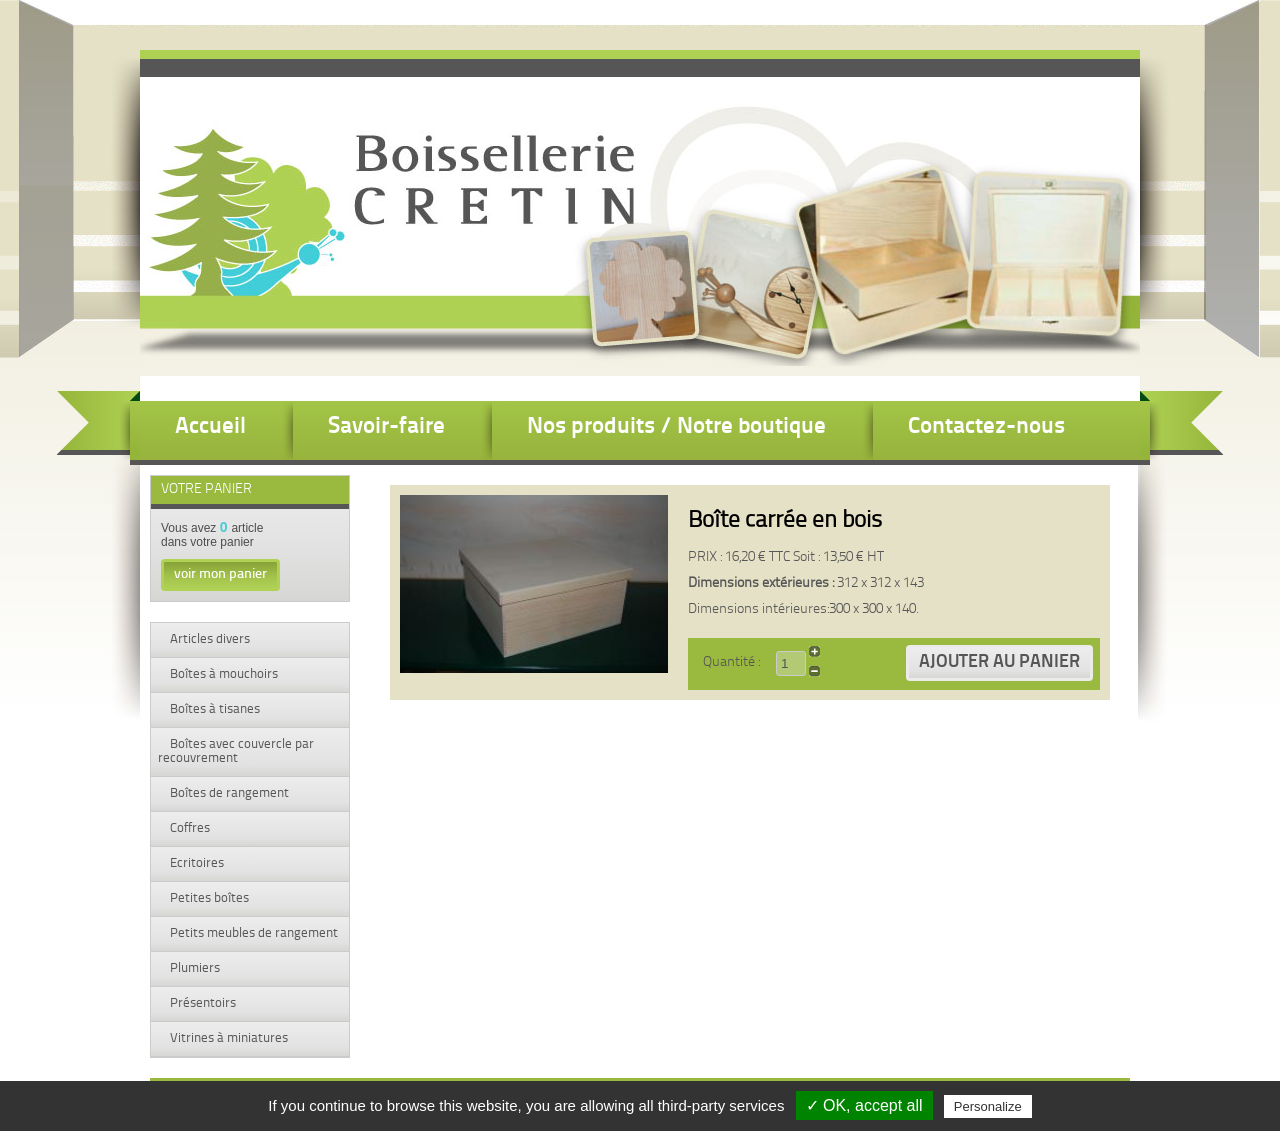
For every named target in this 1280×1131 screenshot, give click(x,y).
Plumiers (193, 968)
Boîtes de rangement (228, 793)
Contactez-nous (986, 427)
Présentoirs (201, 1003)
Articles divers (208, 639)
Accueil (210, 427)
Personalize (988, 1106)
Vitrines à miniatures (227, 1038)
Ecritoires (195, 863)
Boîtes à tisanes (213, 709)
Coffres (188, 828)
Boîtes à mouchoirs (222, 674)
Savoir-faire (386, 427)
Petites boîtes (208, 898)
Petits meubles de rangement (252, 933)
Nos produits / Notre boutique (676, 427)
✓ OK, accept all (864, 1105)
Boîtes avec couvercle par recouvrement (236, 751)
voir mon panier (220, 574)
